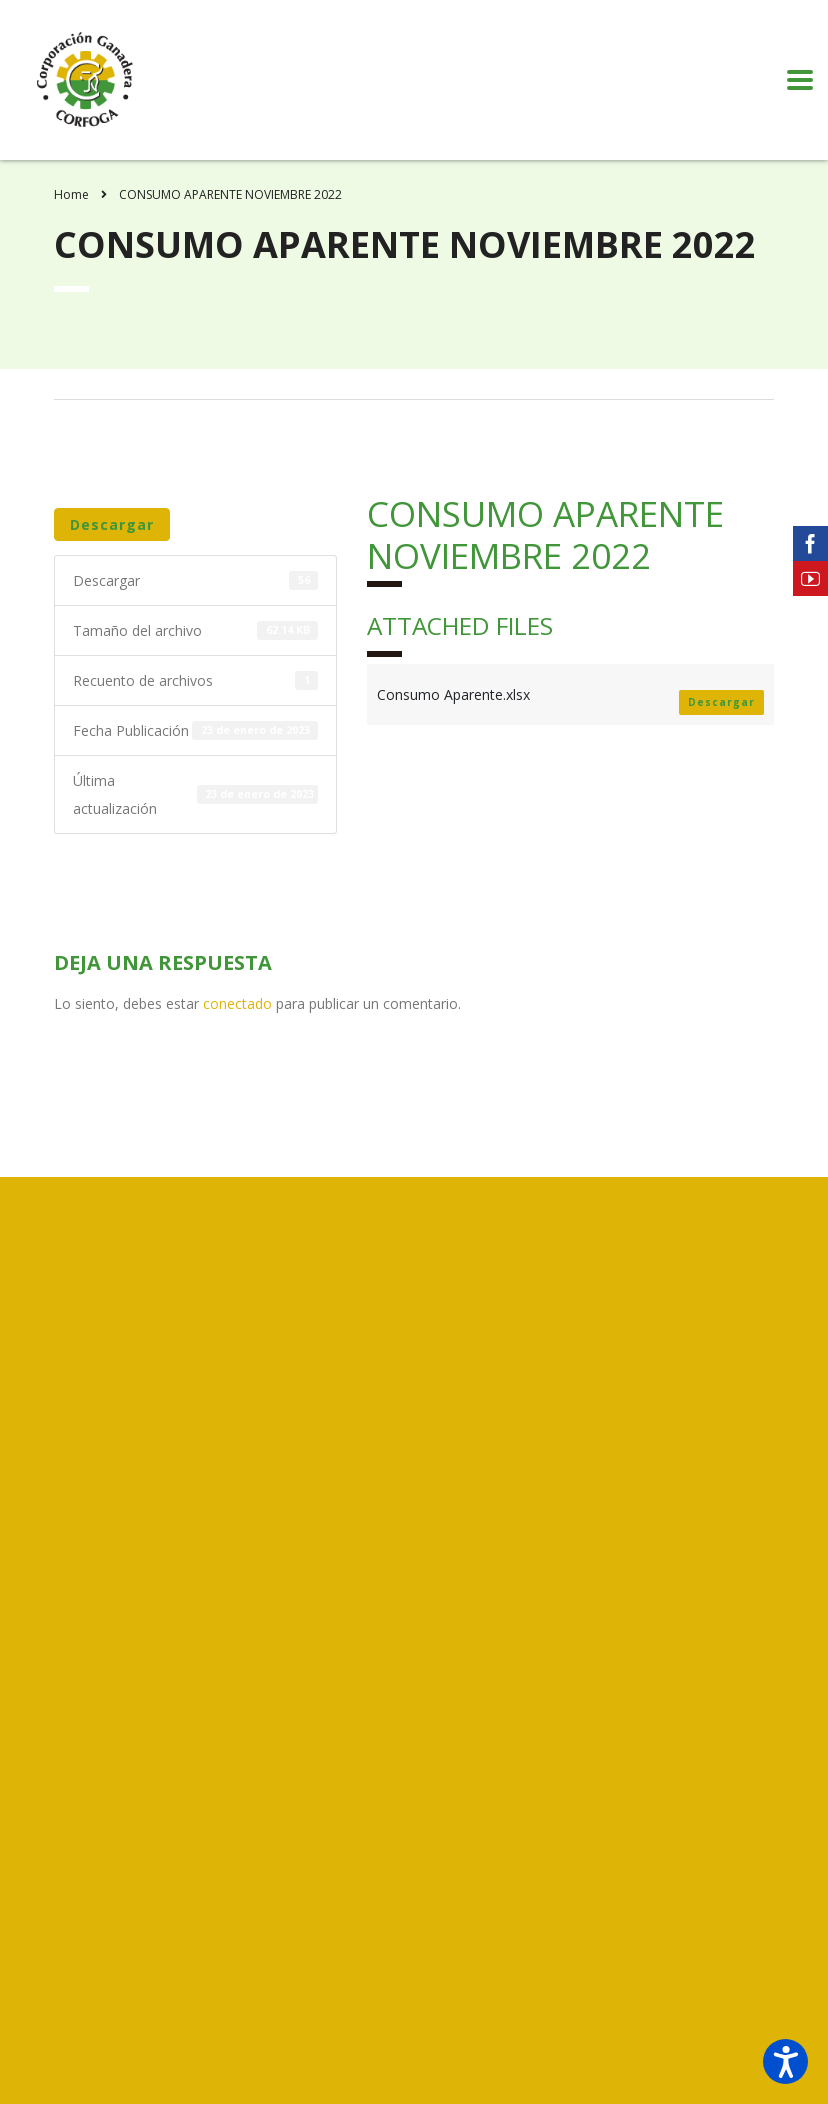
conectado (237, 1003)
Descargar (112, 524)
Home (71, 194)
